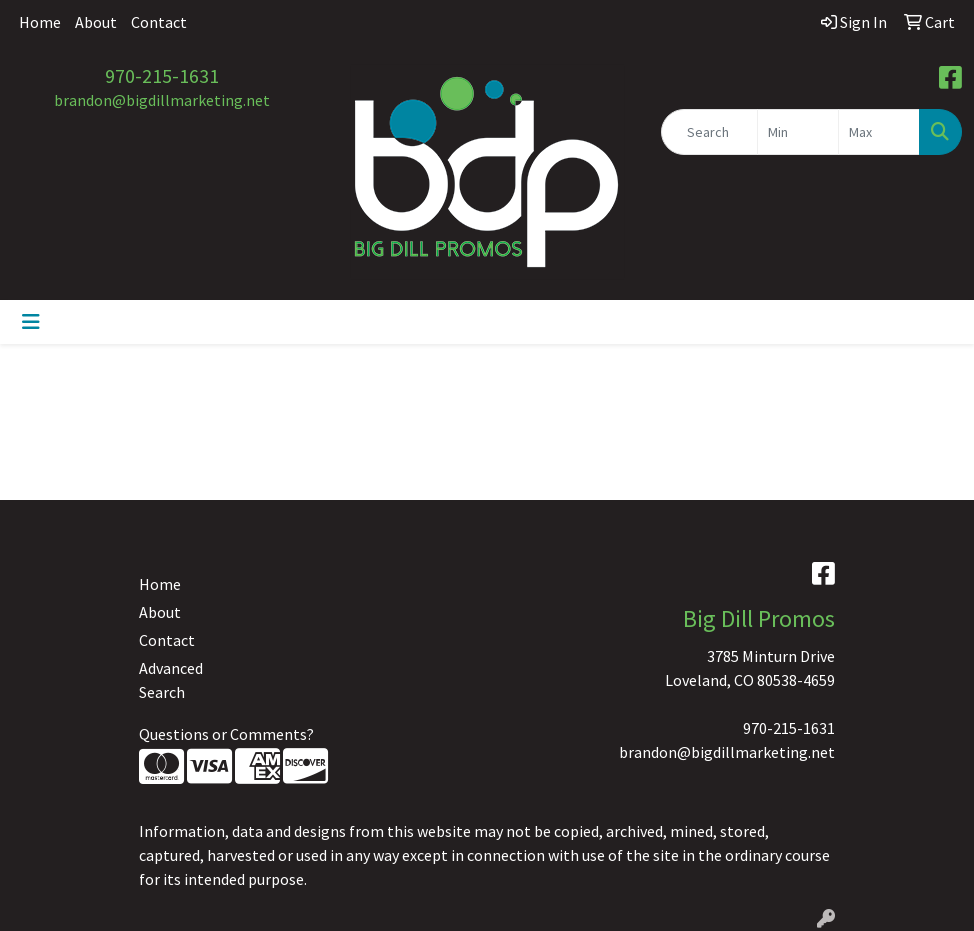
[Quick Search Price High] (879, 132)
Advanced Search (171, 680)
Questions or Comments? (226, 734)
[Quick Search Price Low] (798, 132)
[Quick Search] (709, 132)
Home (40, 22)
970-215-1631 (162, 75)
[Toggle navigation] (31, 322)
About (96, 22)
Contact (159, 22)
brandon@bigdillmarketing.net (162, 100)
